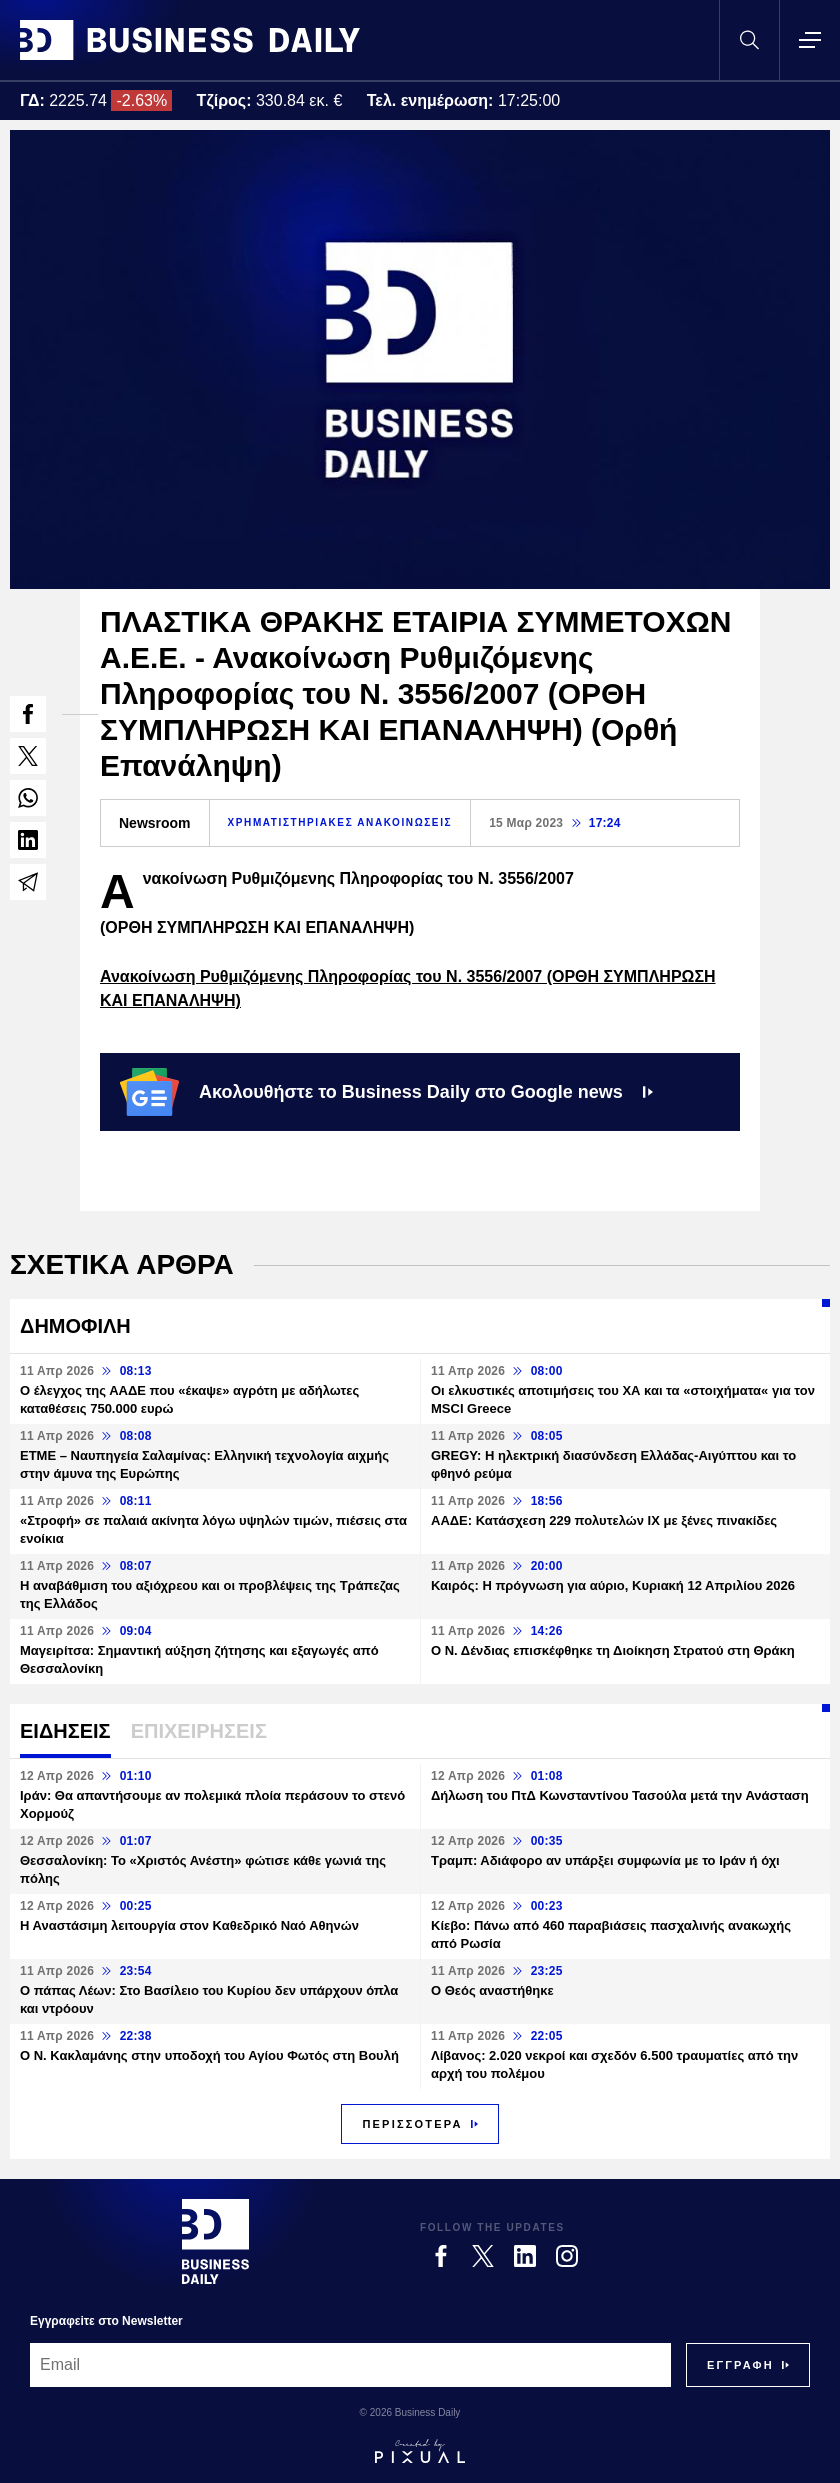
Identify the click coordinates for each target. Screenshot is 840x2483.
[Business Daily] (215, 2241)
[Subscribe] (740, 2365)
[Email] (350, 2365)
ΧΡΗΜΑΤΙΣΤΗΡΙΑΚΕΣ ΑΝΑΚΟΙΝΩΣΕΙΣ (340, 822)
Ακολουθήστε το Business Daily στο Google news (386, 1092)
